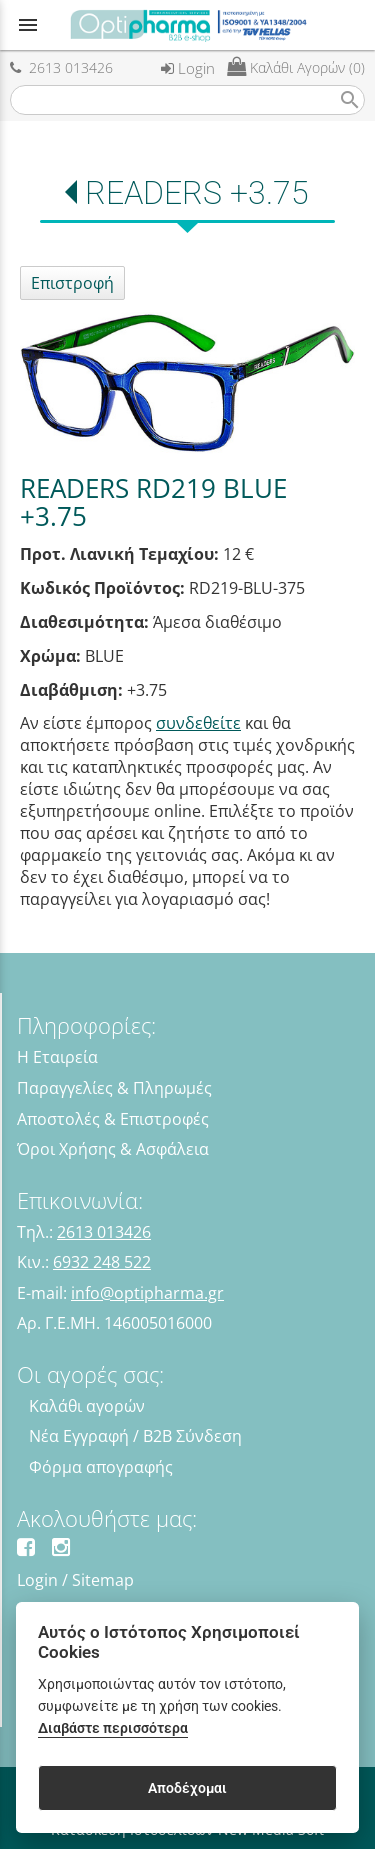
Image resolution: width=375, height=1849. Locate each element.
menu (28, 25)
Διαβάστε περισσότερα (113, 1728)
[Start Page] (188, 25)
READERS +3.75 (197, 193)
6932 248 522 (102, 1262)
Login (188, 68)
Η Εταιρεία (57, 1057)
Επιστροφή (72, 283)
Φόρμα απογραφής (101, 1467)
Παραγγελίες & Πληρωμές (114, 1088)
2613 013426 (61, 67)
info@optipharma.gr (147, 1293)
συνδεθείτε (198, 723)
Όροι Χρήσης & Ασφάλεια (113, 1149)
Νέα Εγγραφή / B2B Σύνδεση (135, 1436)
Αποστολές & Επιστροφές (113, 1119)
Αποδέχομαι (187, 1788)
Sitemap (103, 1580)
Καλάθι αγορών (87, 1406)
